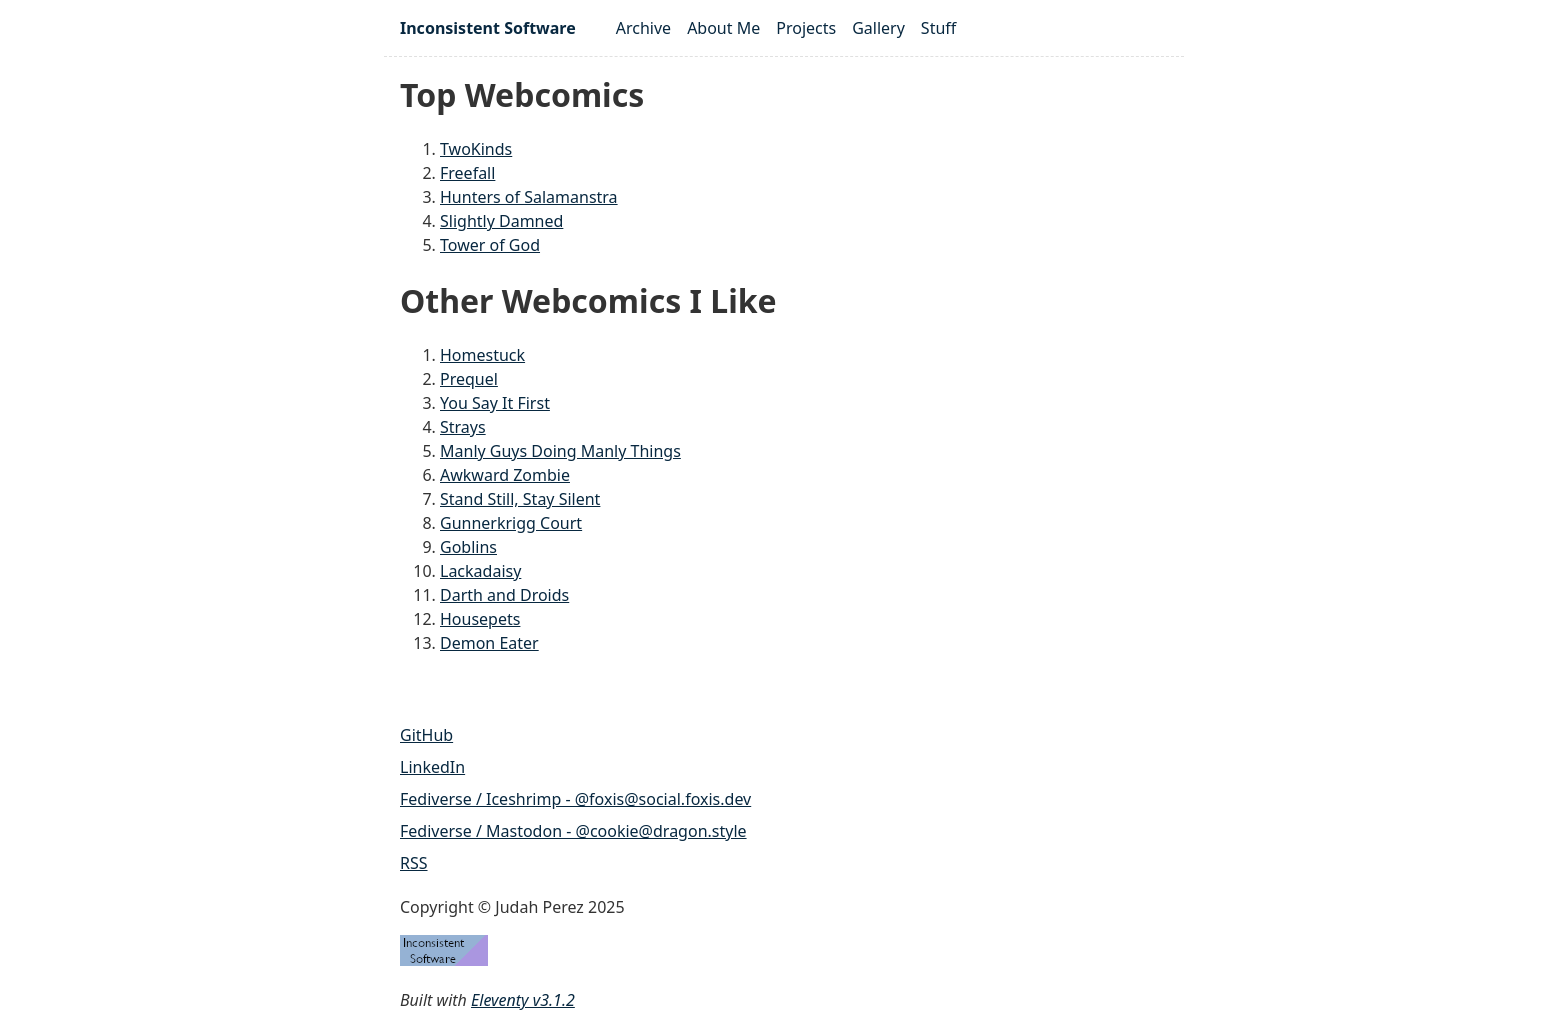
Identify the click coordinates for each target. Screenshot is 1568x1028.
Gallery (878, 28)
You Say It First (495, 403)
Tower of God (490, 245)
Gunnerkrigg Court (511, 523)
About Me (723, 28)
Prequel (469, 379)
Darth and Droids (504, 595)
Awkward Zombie (505, 475)
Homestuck (482, 355)
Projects (806, 28)
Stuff (938, 28)
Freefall (467, 173)
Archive (643, 28)
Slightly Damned (501, 221)
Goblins (468, 547)
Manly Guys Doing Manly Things (560, 451)
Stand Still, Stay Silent (520, 499)
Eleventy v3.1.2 (523, 1000)
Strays (463, 427)
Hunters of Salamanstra (529, 197)
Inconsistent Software (488, 28)
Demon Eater (489, 643)
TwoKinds (476, 149)
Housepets (480, 619)
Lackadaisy (480, 571)
